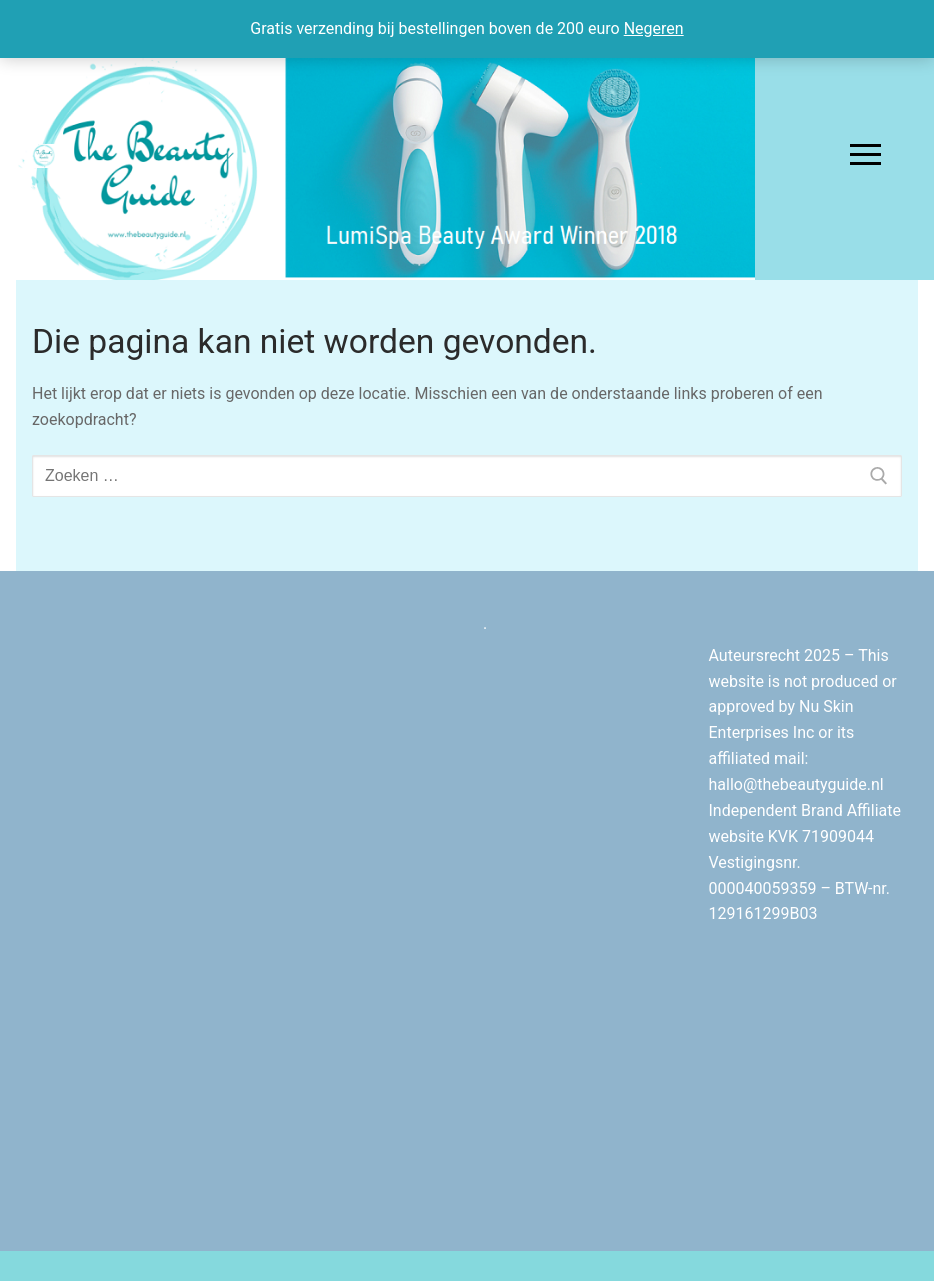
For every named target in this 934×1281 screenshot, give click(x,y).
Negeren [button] (654, 28)
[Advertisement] (355, 911)
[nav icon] (865, 155)
